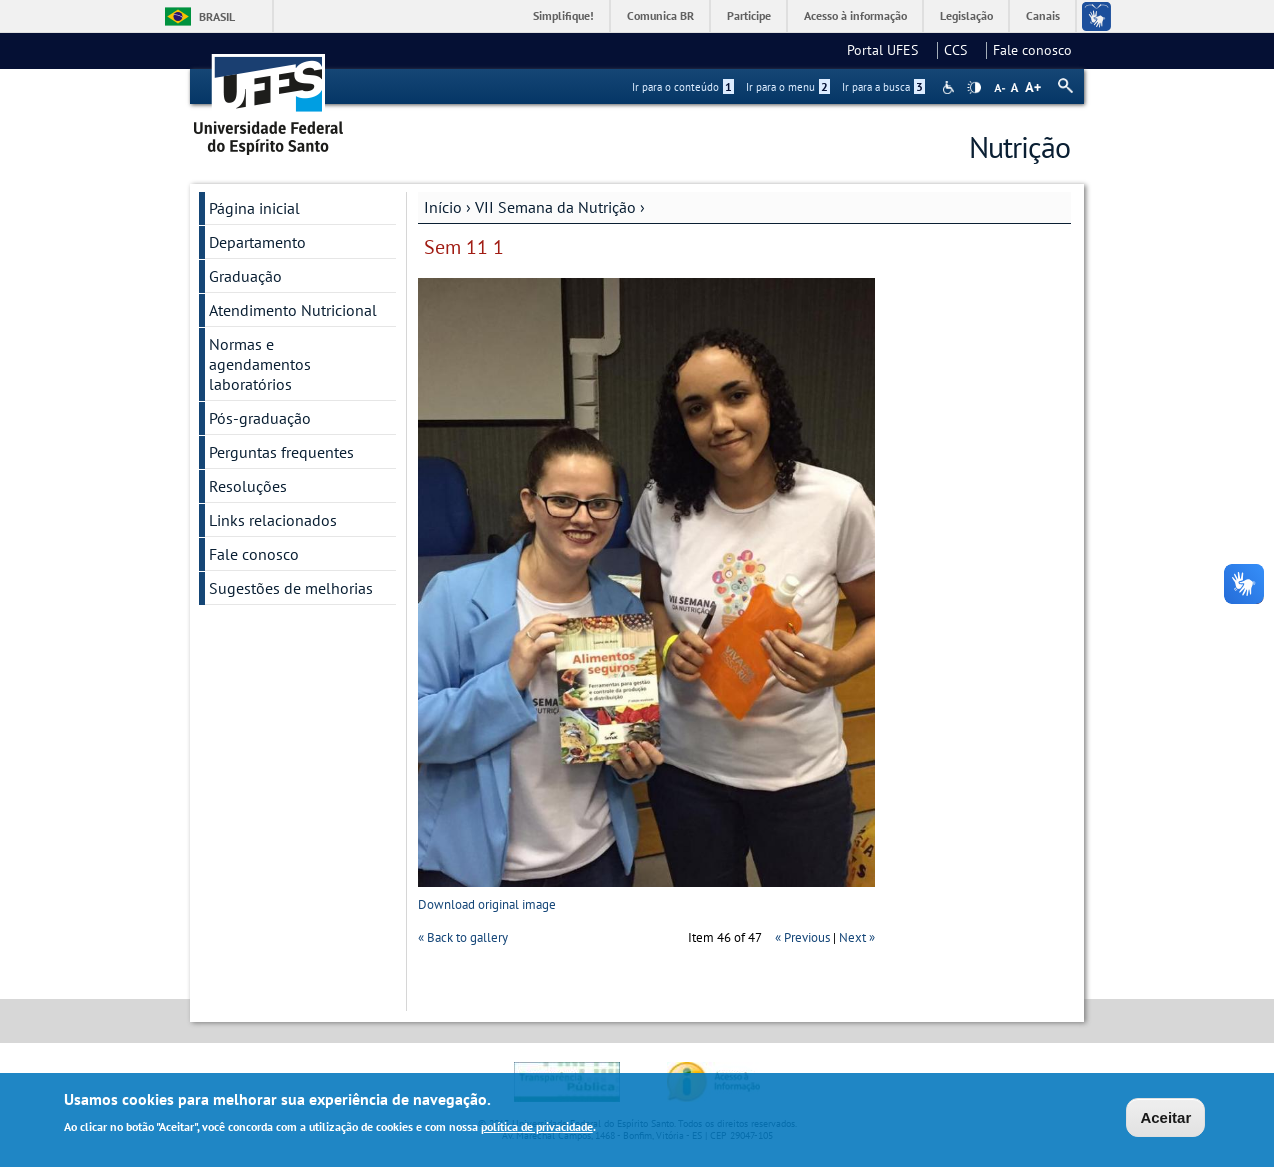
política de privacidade (537, 1128)
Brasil (217, 16)
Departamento (257, 242)
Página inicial (254, 208)
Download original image (487, 904)
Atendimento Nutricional (293, 310)
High (974, 88)
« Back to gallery (463, 937)
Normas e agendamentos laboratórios (260, 364)
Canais (1043, 15)
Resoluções (248, 486)
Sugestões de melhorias (291, 588)
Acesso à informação (855, 15)
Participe (749, 15)
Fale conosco (1032, 50)
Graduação (245, 276)
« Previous (802, 937)
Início (443, 207)
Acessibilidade (950, 87)
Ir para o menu (788, 87)
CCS (961, 50)
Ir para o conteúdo (683, 87)
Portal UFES (888, 50)
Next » (857, 937)
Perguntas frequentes (281, 452)
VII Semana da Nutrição (555, 207)
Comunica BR (660, 15)
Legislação (966, 15)
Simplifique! (563, 15)
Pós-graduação (260, 418)
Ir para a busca (883, 87)
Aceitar (1165, 1120)
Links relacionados (273, 520)
